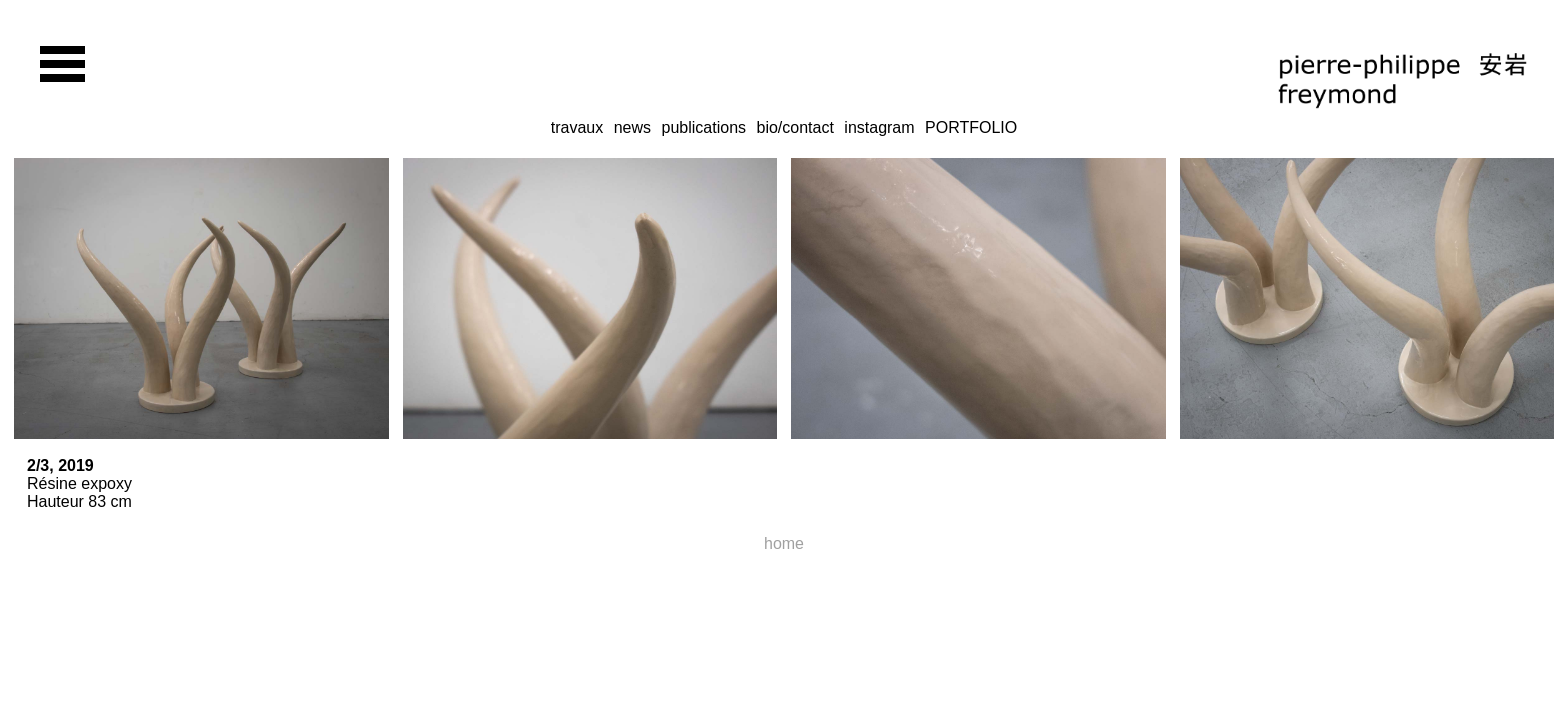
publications (704, 127)
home (784, 543)
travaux (577, 127)
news (632, 127)
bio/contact (794, 127)
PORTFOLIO (971, 127)
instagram (879, 127)
